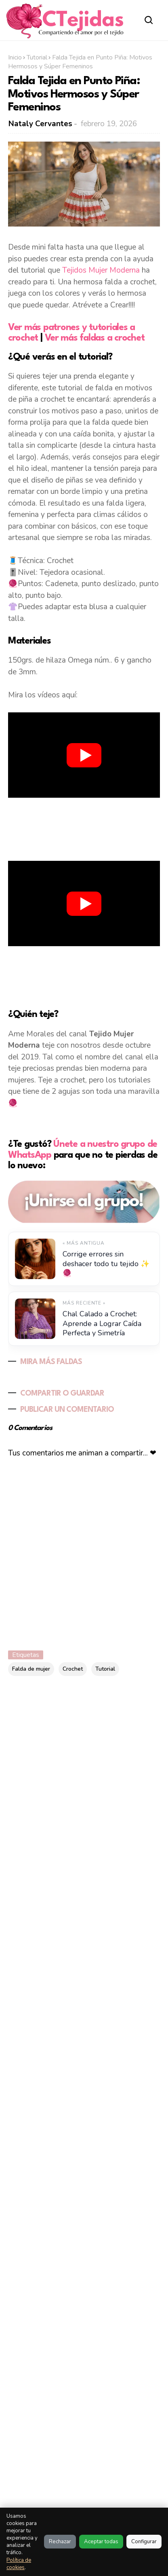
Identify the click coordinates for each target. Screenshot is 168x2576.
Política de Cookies (119, 2433)
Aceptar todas (101, 2541)
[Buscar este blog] (65, 1724)
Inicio (15, 57)
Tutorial (37, 57)
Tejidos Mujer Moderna (101, 270)
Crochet (73, 1669)
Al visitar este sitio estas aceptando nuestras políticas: (40, 2444)
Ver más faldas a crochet (95, 338)
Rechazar (60, 2541)
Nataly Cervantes (40, 124)
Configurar (144, 2541)
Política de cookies (18, 2564)
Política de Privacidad (100, 2452)
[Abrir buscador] (149, 20)
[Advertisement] (84, 827)
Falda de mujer (31, 1669)
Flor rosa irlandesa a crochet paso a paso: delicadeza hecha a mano (78, 2052)
